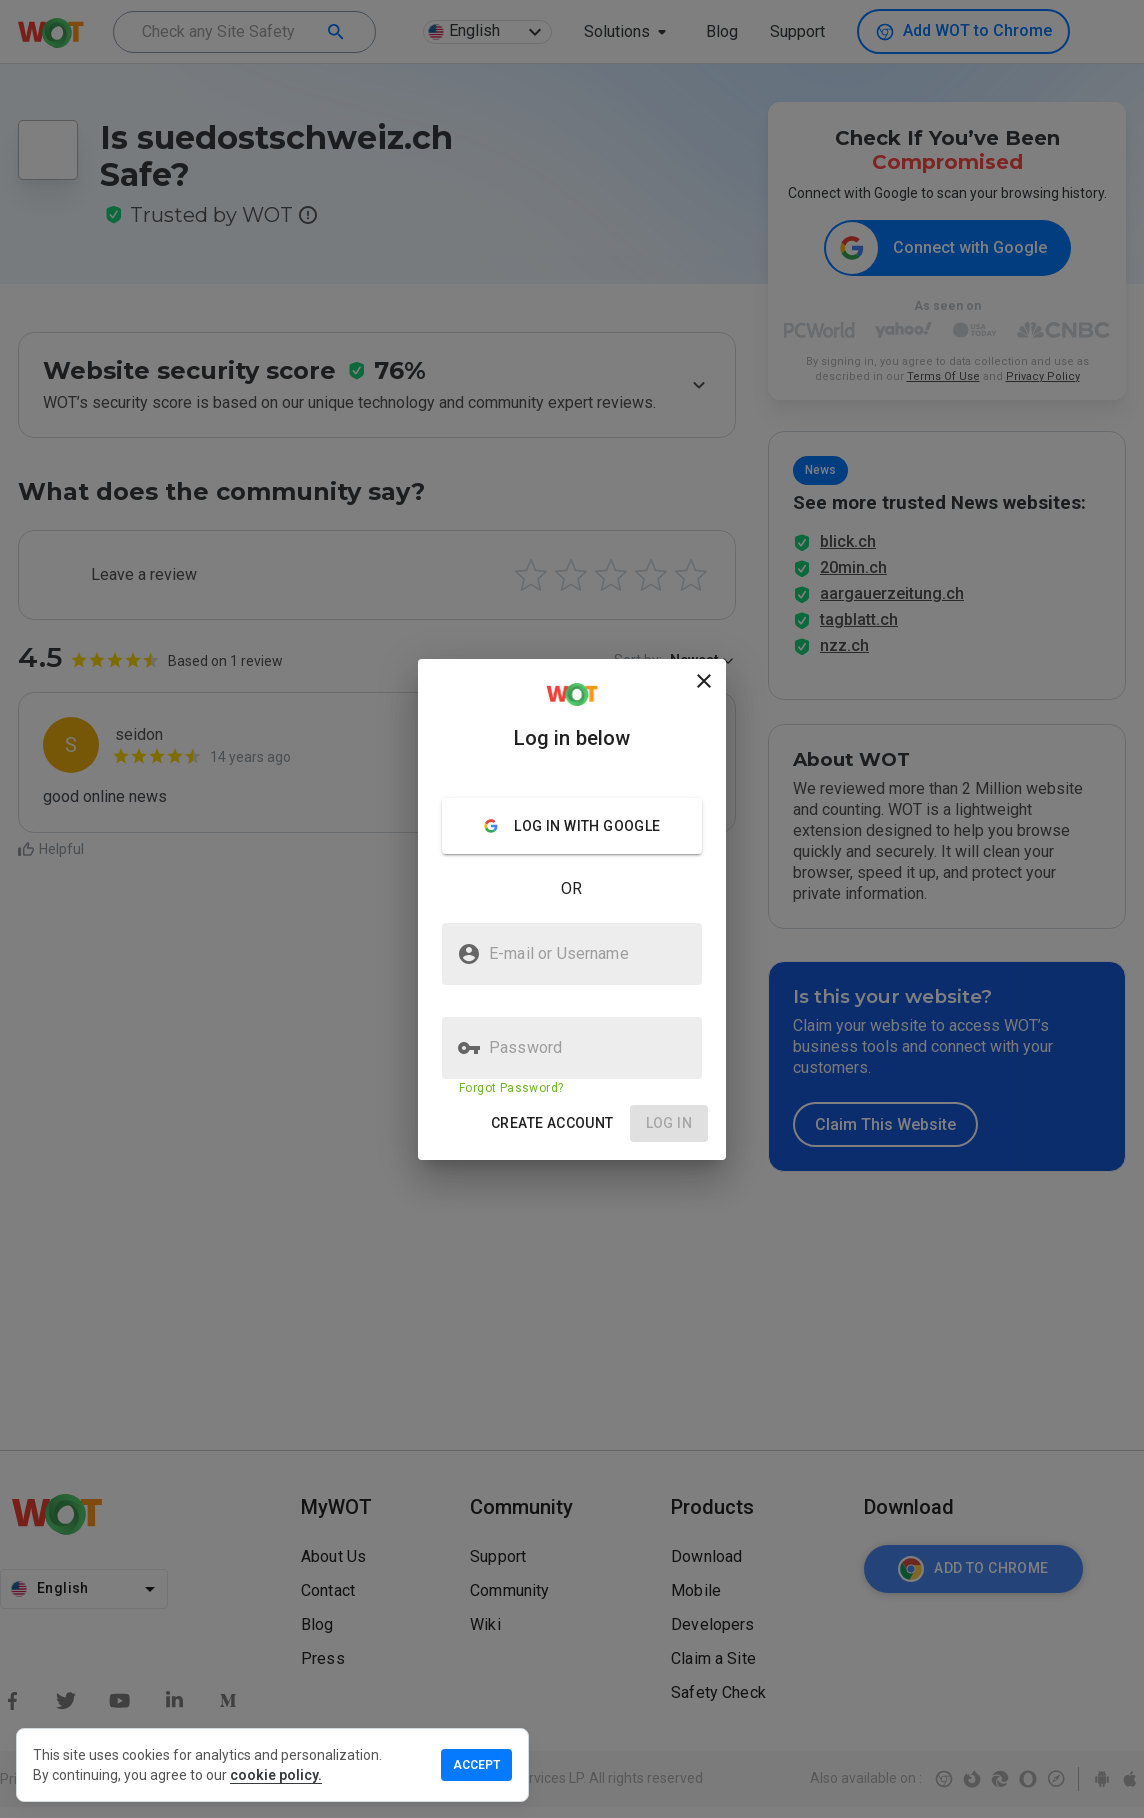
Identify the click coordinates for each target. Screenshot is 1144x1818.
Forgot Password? (511, 1088)
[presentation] (572, 909)
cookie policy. (276, 1775)
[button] (552, 1123)
